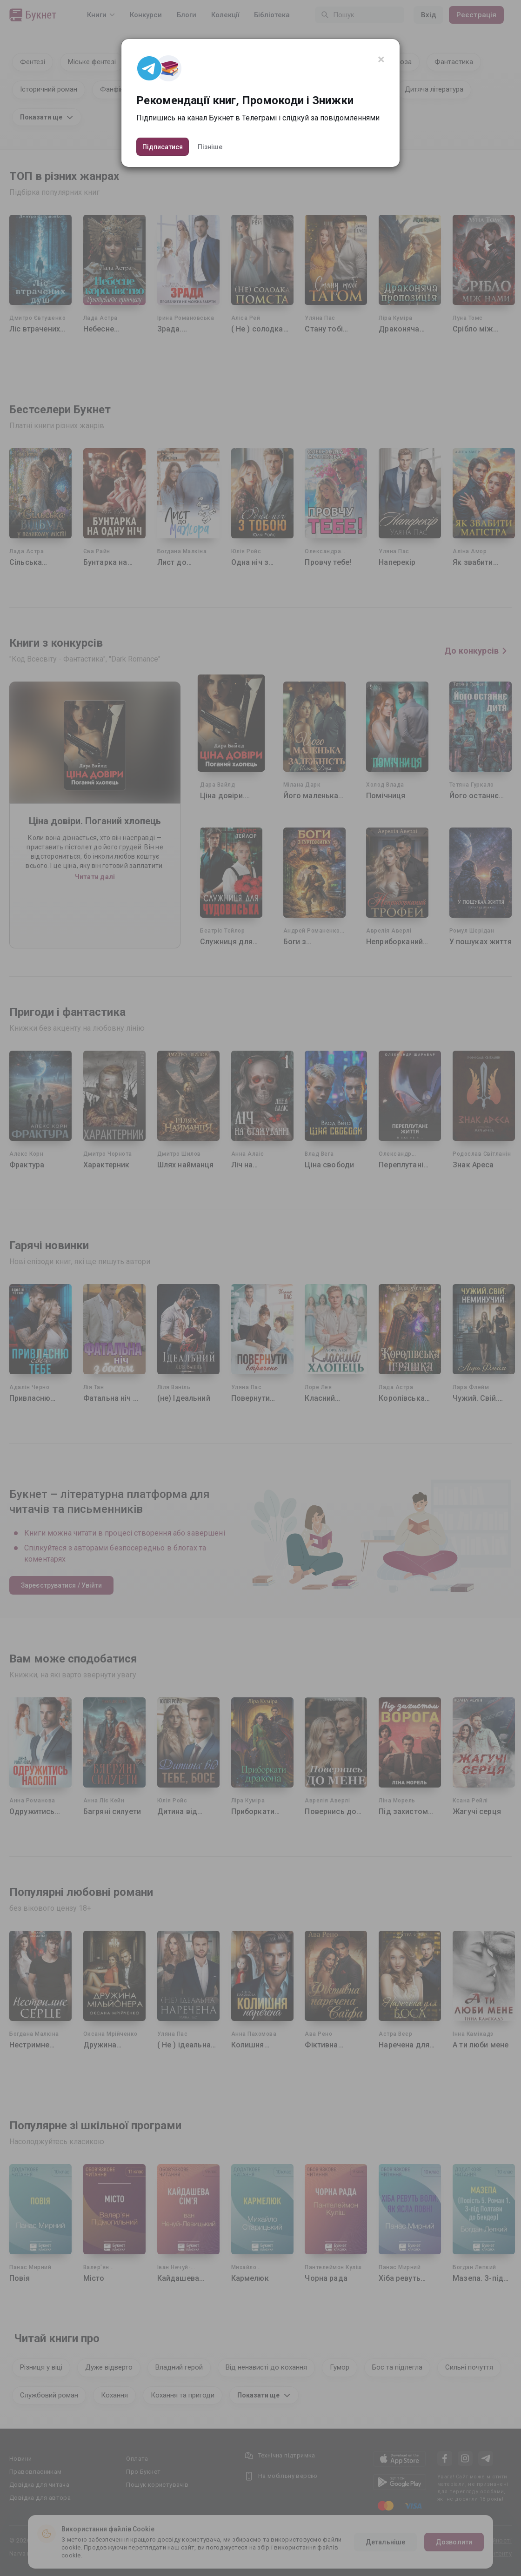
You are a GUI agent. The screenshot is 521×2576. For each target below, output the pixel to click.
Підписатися (162, 147)
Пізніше (210, 147)
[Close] (381, 59)
